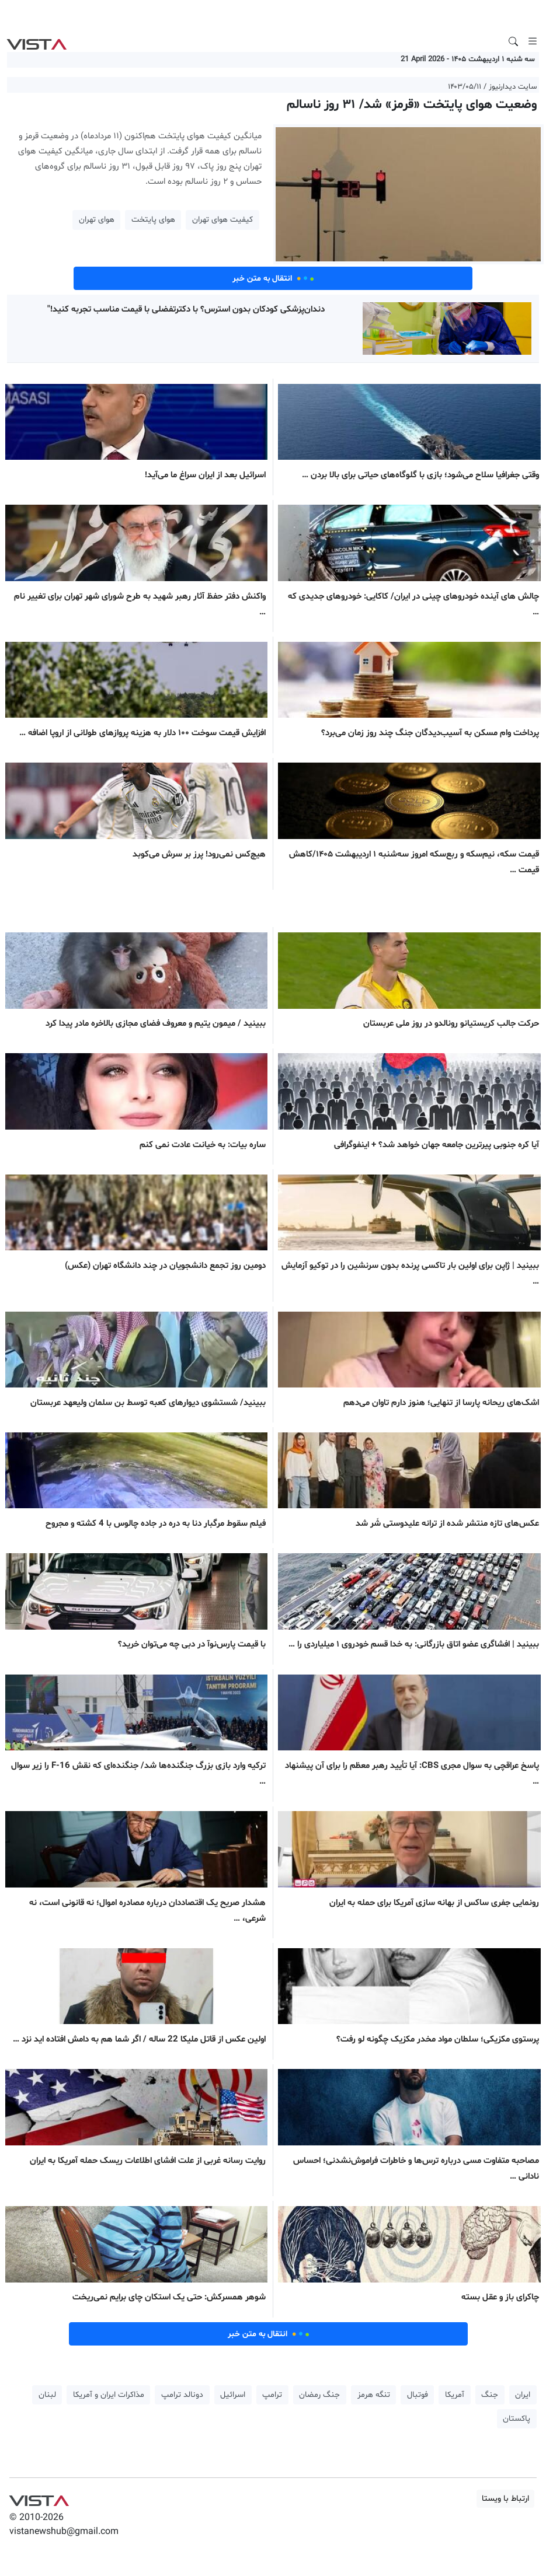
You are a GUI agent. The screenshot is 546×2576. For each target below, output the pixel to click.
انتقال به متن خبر (273, 278)
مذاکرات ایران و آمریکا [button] (108, 2394)
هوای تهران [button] (96, 219)
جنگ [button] (489, 2394)
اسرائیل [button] (232, 2394)
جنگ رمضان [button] (319, 2394)
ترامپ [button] (272, 2394)
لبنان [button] (47, 2394)
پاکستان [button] (516, 2418)
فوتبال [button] (417, 2394)
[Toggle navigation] (532, 41)
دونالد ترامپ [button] (182, 2394)
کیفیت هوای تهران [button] (222, 219)
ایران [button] (522, 2394)
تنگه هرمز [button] (373, 2394)
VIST (36, 41)
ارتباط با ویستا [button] (505, 2498)
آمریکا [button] (454, 2394)
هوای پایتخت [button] (153, 219)
